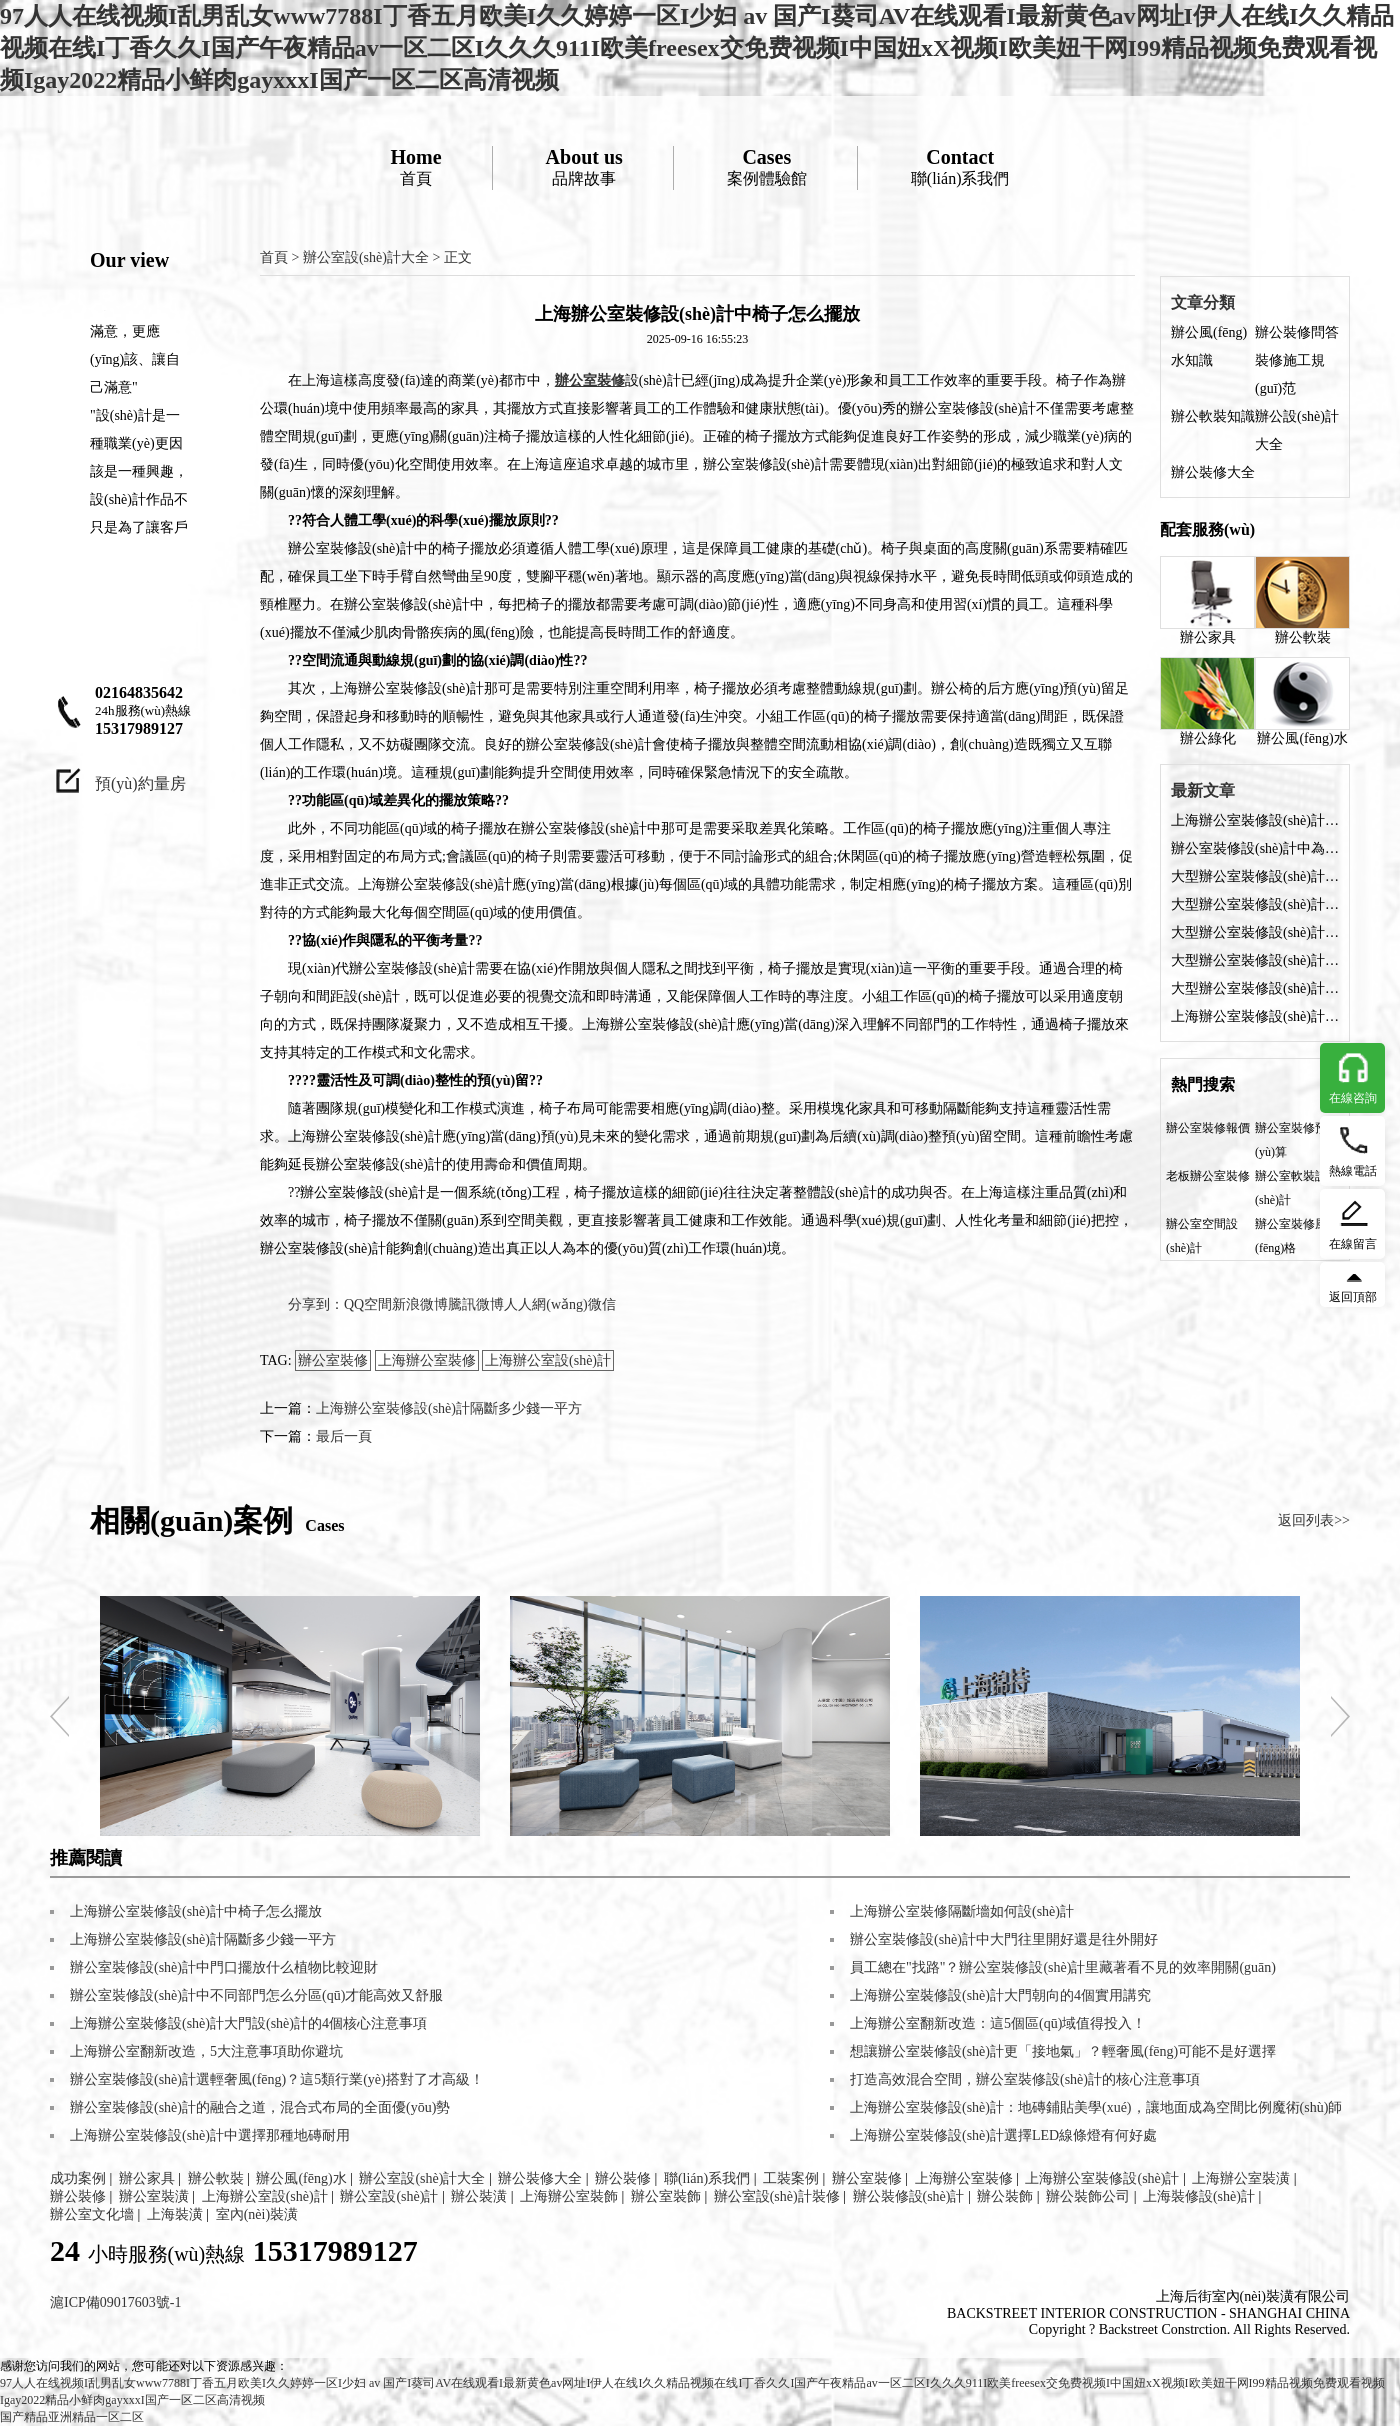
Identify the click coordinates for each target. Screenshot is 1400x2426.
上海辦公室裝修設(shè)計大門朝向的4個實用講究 (1000, 1995)
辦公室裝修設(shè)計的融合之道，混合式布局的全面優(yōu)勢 (260, 2107)
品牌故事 (584, 166)
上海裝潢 (175, 2214)
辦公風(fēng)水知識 (1209, 346)
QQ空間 (368, 1304)
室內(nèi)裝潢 (257, 2214)
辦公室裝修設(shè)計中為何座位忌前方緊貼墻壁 (1255, 848)
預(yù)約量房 (140, 783)
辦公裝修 (623, 2178)
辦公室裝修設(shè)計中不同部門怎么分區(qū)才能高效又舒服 (256, 1995)
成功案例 (78, 2178)
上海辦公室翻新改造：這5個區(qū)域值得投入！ (998, 2023)
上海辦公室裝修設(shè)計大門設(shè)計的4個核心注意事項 (248, 2023)
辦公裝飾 (1005, 2196)
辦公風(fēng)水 (1302, 701)
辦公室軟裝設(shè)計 (1291, 1188)
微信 (602, 1304)
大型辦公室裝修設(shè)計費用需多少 (1255, 960)
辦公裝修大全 (1213, 472)
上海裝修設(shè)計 (1199, 2196)
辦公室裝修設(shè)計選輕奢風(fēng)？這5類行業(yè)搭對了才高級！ (277, 2079)
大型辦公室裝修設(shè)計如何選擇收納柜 (1255, 904)
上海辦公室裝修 (427, 1360)
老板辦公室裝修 (1208, 1176)
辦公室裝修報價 (1208, 1128)
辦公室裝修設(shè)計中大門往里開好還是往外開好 (1004, 1939)
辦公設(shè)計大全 (1297, 430)
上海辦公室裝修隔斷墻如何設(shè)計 (962, 1911)
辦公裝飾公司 (1088, 2196)
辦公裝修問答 (1297, 332)
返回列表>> (1314, 1520)
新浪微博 (420, 1304)
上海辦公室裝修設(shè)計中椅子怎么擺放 (1255, 820)
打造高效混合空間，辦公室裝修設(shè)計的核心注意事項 (1025, 2079)
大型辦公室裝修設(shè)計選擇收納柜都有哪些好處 (1255, 876)
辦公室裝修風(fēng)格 (1291, 1236)
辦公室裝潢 (154, 2196)
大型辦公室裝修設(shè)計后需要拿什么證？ (1255, 932)
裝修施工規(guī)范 (1290, 374)
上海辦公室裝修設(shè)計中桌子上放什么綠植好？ (1255, 1016)
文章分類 (1203, 302)
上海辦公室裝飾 (569, 2196)
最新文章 (1203, 790)
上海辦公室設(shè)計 (548, 1360)
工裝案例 (791, 2178)
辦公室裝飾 (666, 2196)
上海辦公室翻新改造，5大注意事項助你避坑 (206, 2051)
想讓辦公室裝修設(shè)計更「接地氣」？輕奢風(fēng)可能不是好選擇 (1063, 2051)
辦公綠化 (1207, 701)
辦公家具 (1207, 600)
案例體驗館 (767, 166)
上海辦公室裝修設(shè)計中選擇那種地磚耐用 (210, 2135)
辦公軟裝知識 (1213, 416)
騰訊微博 (476, 1304)
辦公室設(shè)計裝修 (777, 2196)
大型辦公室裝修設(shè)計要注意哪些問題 (1255, 988)
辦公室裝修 (333, 1360)
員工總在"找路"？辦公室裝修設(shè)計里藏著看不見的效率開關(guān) (1063, 1967)
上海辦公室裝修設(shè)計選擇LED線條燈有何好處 (1003, 2135)
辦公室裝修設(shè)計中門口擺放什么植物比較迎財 (224, 1967)
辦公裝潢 (479, 2196)
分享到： (316, 1304)
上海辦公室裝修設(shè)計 (1102, 2178)
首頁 (415, 166)
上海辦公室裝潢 (1241, 2178)
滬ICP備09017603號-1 (115, 2302)
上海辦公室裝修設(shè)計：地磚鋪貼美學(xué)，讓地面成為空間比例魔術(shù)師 (1096, 2107)
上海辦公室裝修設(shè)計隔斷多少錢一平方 (449, 1408)
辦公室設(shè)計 (389, 2196)
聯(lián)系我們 (960, 166)
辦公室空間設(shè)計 (1202, 1236)
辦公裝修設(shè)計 (909, 2196)
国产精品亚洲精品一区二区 (72, 2417)
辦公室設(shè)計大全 (366, 257)
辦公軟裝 (1302, 600)
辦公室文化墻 (92, 2214)
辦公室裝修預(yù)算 (1291, 1140)
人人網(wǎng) (545, 1304)
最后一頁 (344, 1436)
